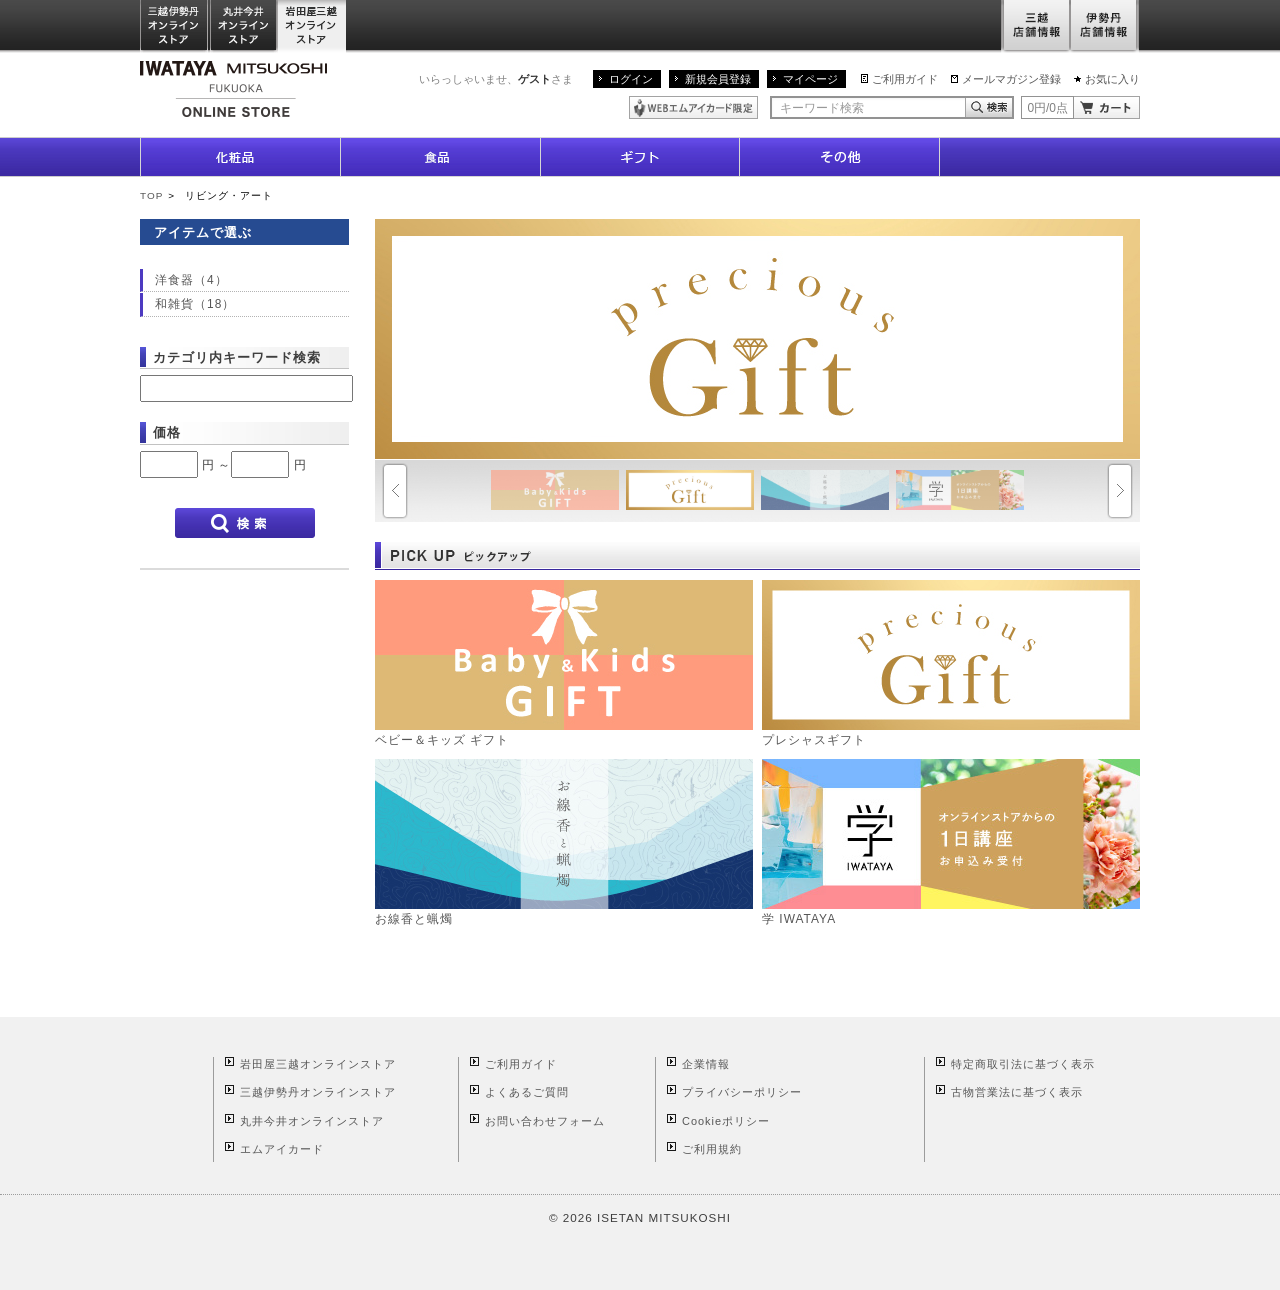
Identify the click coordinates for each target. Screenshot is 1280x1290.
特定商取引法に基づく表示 (1023, 1064)
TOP (151, 195)
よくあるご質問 (527, 1092)
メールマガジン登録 (1011, 79)
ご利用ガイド (905, 79)
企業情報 (706, 1064)
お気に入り (1112, 79)
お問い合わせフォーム (545, 1121)
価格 (167, 432)
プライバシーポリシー (742, 1092)
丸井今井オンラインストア (244, 26)
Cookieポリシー (726, 1121)
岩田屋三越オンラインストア (312, 26)
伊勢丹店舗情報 (1105, 26)
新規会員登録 (718, 79)
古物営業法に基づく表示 (1017, 1092)
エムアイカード (282, 1149)
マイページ (810, 79)
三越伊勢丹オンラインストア (175, 26)
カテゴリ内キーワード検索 (237, 357)
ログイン (631, 79)
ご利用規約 (712, 1149)
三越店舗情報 (1035, 26)
